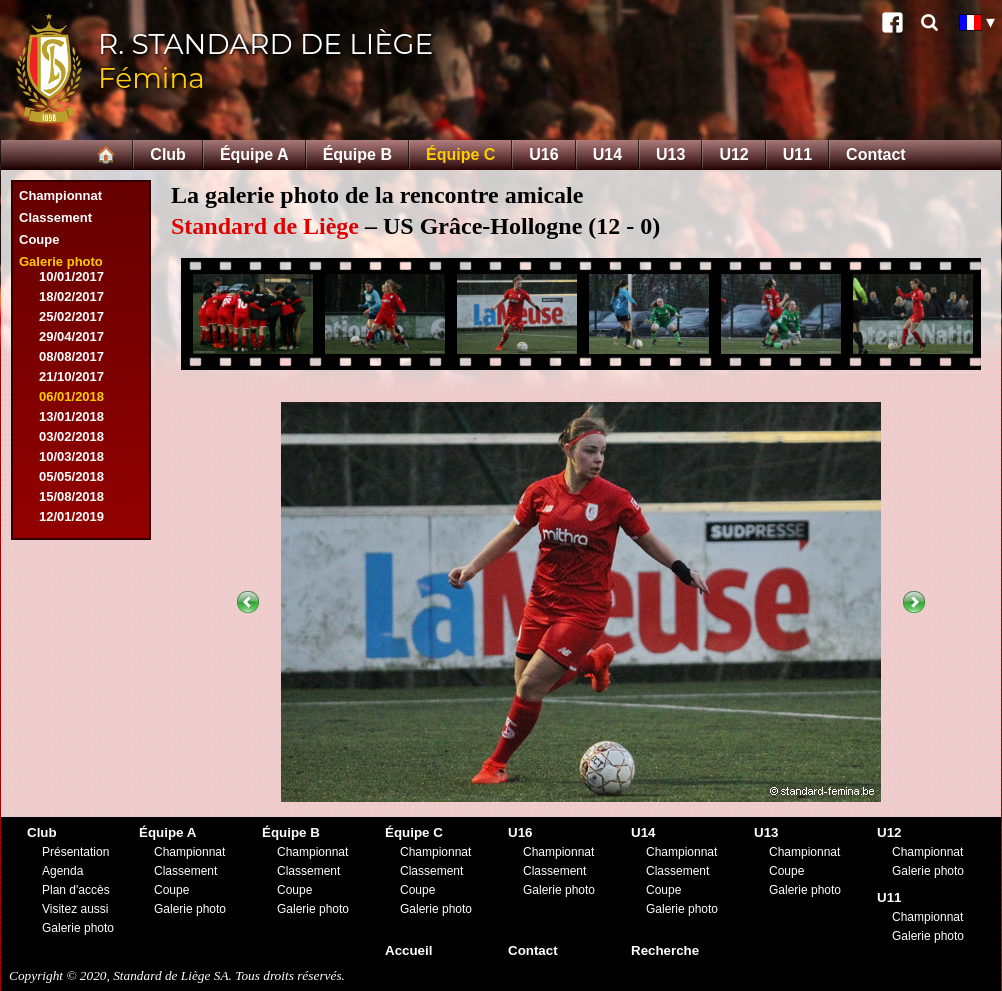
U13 (670, 154)
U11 (797, 154)
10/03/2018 (71, 456)
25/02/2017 (71, 316)
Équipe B (357, 154)
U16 (543, 154)
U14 (607, 154)
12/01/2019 (71, 516)
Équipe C (460, 154)
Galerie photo (61, 261)
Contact (876, 154)
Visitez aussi (75, 909)
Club (168, 154)
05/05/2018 (71, 476)
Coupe (39, 239)
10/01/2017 (71, 276)
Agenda (62, 871)
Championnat (60, 195)
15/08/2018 (71, 496)
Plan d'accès (76, 890)
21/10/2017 (71, 376)
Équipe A (254, 154)
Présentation (75, 852)
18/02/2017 (71, 296)
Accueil (408, 950)
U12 (733, 154)
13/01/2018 (71, 416)
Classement (55, 217)
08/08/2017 (71, 356)
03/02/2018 (71, 436)
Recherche (665, 950)
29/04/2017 (71, 336)
